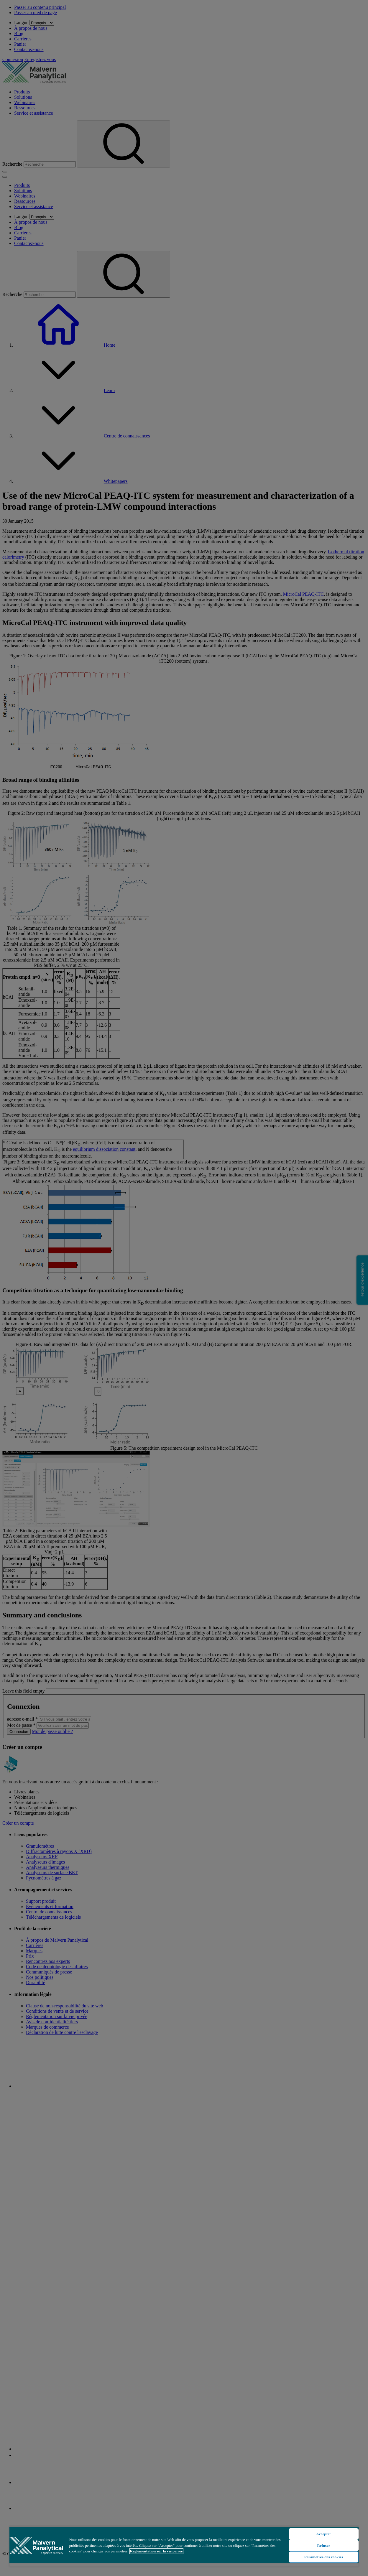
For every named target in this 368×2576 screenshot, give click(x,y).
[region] (184, 2546)
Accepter (323, 2534)
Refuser (323, 2545)
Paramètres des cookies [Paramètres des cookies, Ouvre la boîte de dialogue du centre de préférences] (323, 2557)
